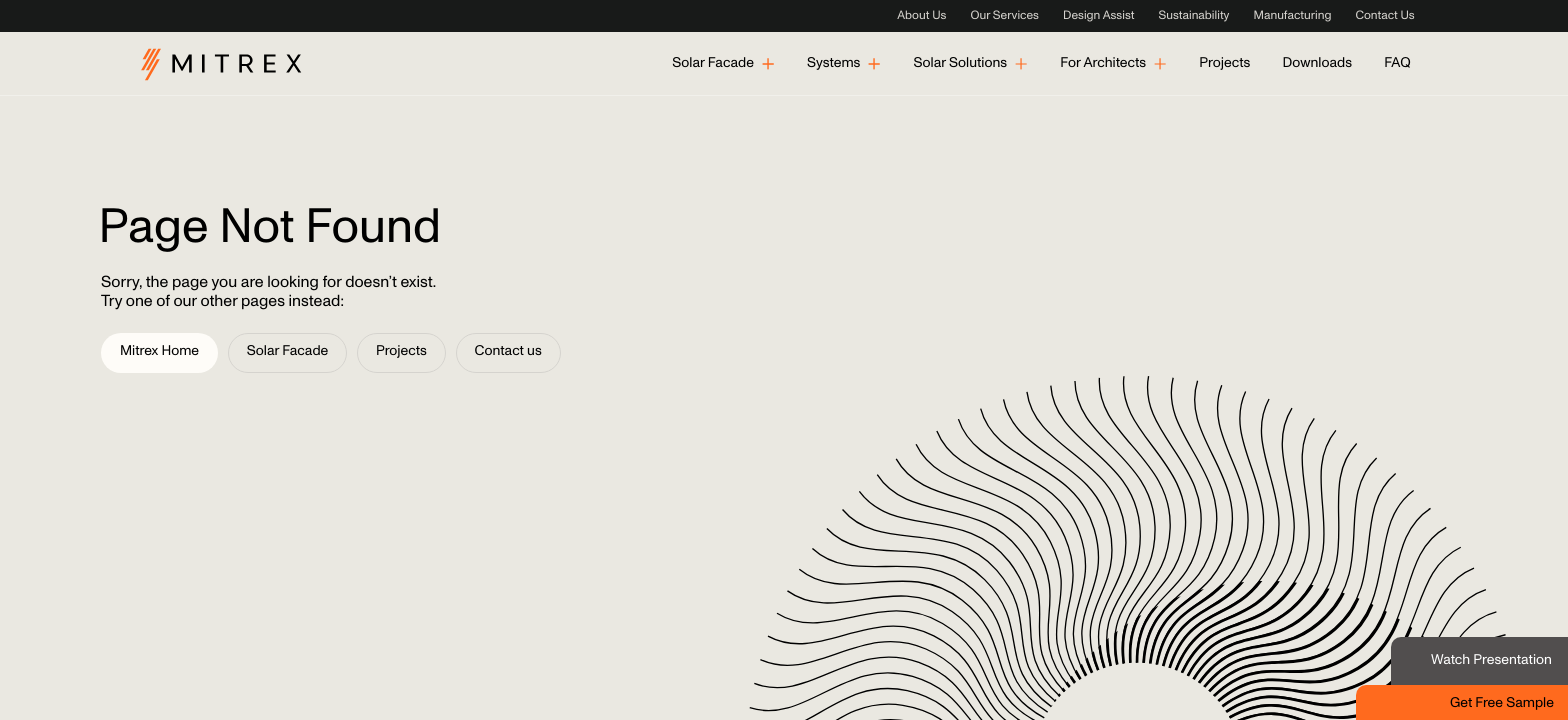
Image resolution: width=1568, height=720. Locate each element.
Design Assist (1098, 15)
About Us (921, 15)
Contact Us (1384, 15)
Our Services (1004, 15)
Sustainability (1194, 15)
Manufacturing (1293, 15)
